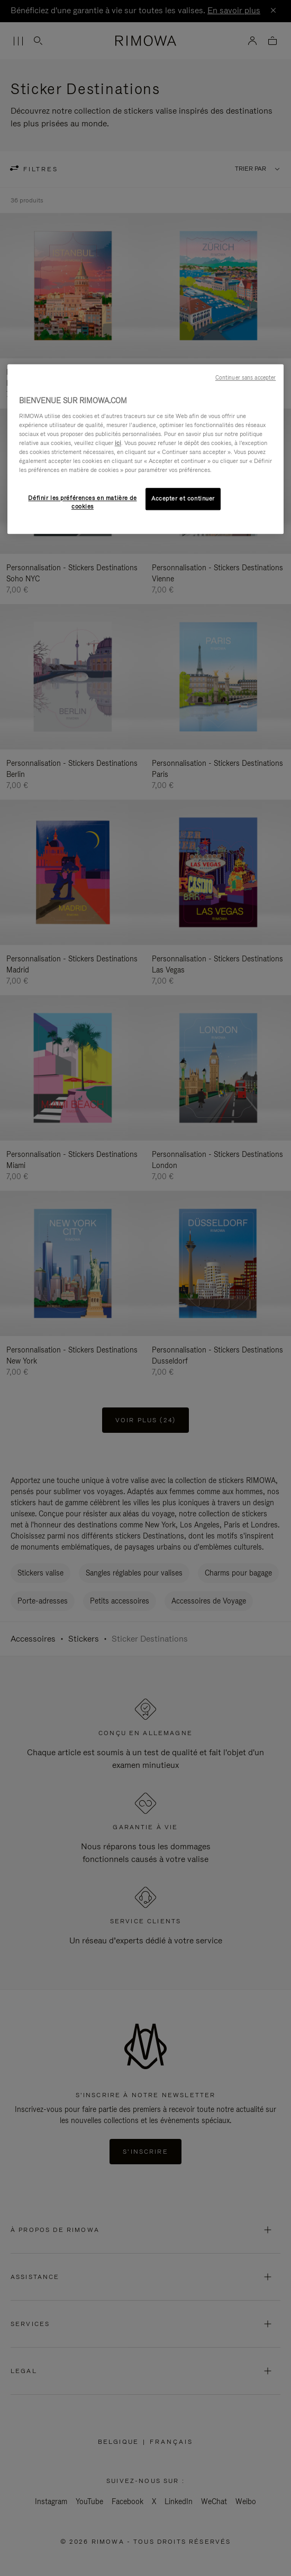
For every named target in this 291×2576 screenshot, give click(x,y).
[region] (145, 449)
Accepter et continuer (183, 498)
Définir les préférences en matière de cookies (82, 502)
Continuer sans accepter (245, 377)
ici (118, 443)
